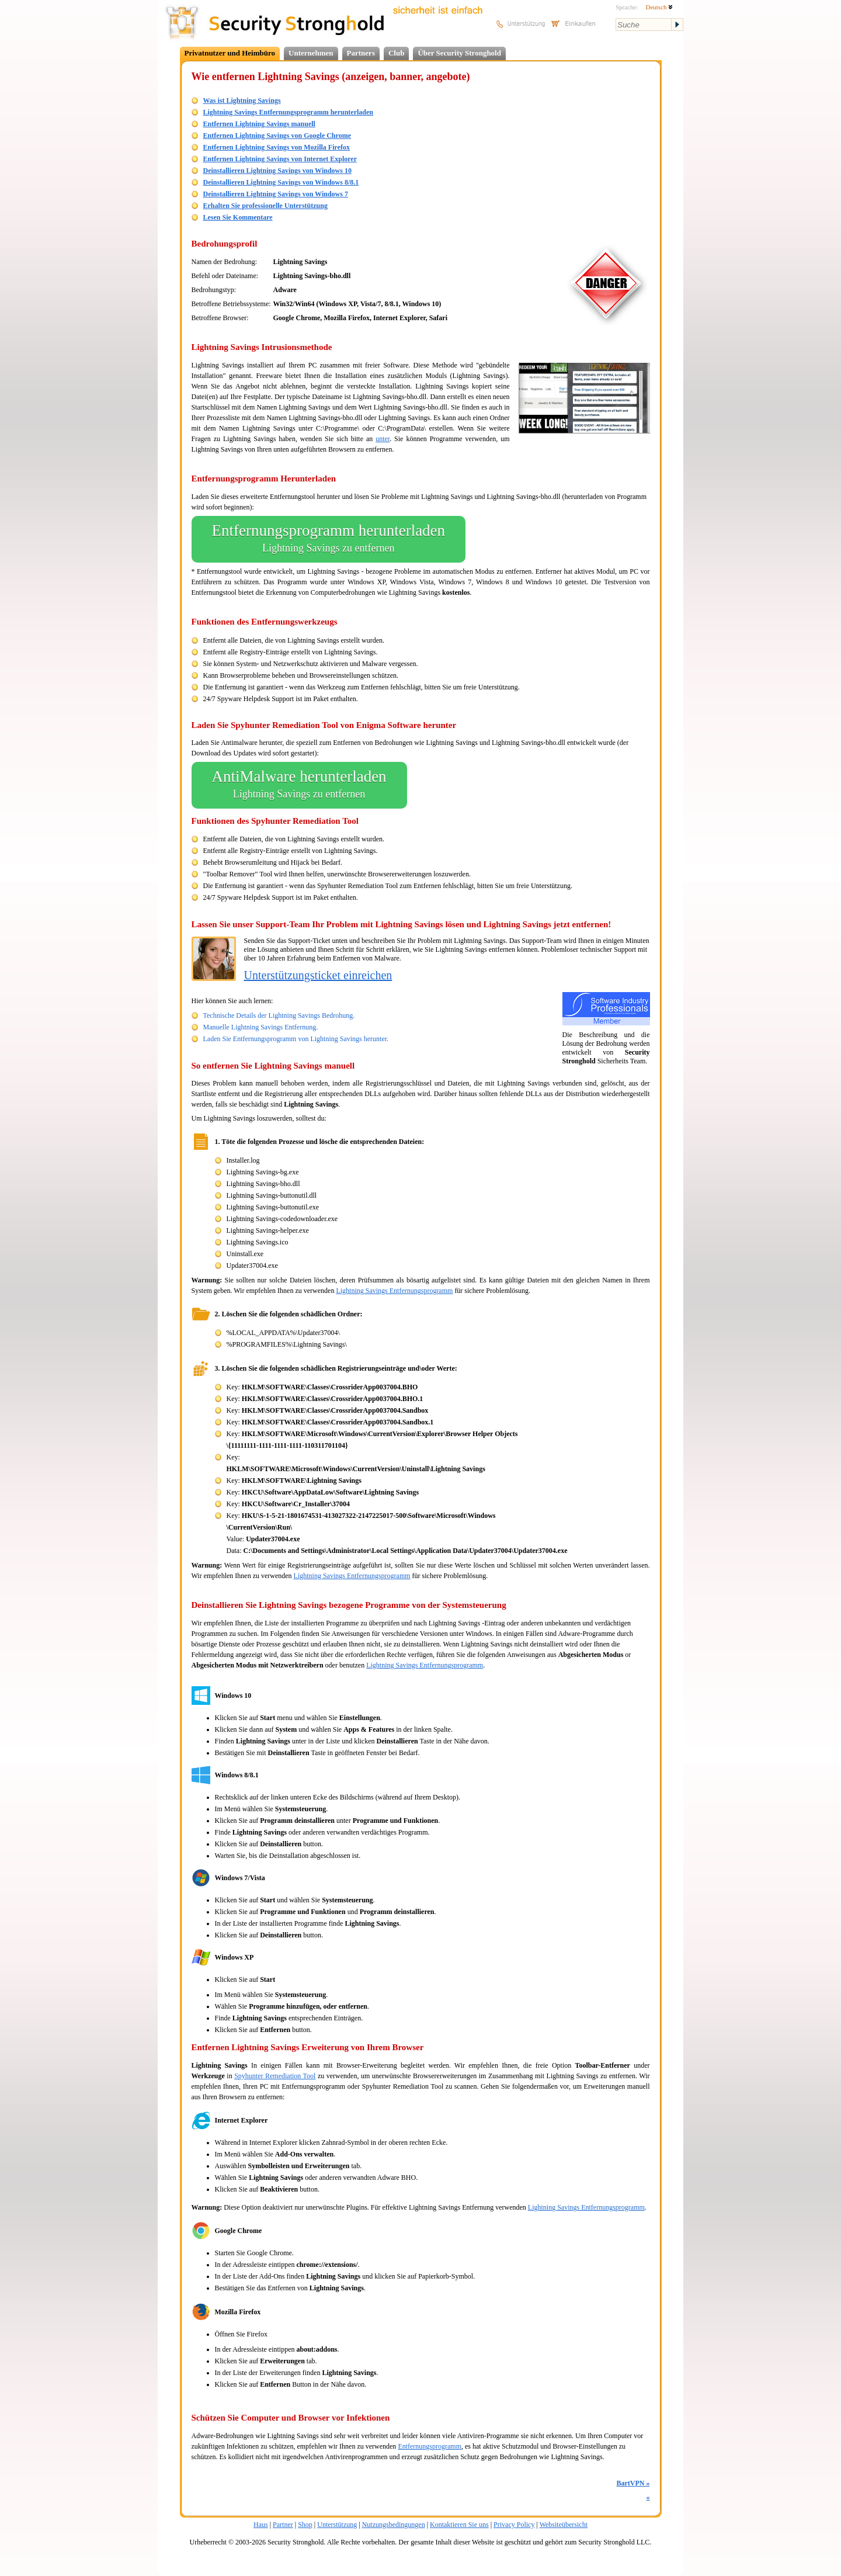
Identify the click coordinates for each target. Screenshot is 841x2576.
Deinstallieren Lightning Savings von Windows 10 (277, 171)
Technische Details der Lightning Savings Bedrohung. (279, 1015)
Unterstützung (337, 2524)
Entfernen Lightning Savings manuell (259, 124)
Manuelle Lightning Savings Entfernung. (260, 1027)
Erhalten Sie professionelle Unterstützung (265, 206)
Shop (305, 2524)
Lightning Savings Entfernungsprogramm (394, 1291)
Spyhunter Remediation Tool (274, 2076)
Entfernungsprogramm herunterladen (329, 539)
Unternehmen (311, 52)
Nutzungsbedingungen (393, 2524)
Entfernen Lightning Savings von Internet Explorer (280, 159)
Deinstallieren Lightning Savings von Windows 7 (275, 194)
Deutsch (659, 7)
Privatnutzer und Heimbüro (230, 52)
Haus (260, 2524)
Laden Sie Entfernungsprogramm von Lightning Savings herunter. (296, 1039)
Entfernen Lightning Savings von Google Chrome (277, 135)
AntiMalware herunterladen (299, 785)
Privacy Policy (514, 2524)
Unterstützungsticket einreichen (318, 975)
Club (396, 52)
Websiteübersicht (564, 2524)
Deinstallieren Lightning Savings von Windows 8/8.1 (281, 182)
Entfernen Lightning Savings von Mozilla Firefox (276, 147)
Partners (361, 52)
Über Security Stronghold (459, 52)
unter (383, 439)
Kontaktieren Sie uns (459, 2524)
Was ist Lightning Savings (242, 100)
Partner (283, 2524)
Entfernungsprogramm (429, 2446)
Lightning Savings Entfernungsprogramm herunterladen (288, 112)
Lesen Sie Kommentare (238, 217)
